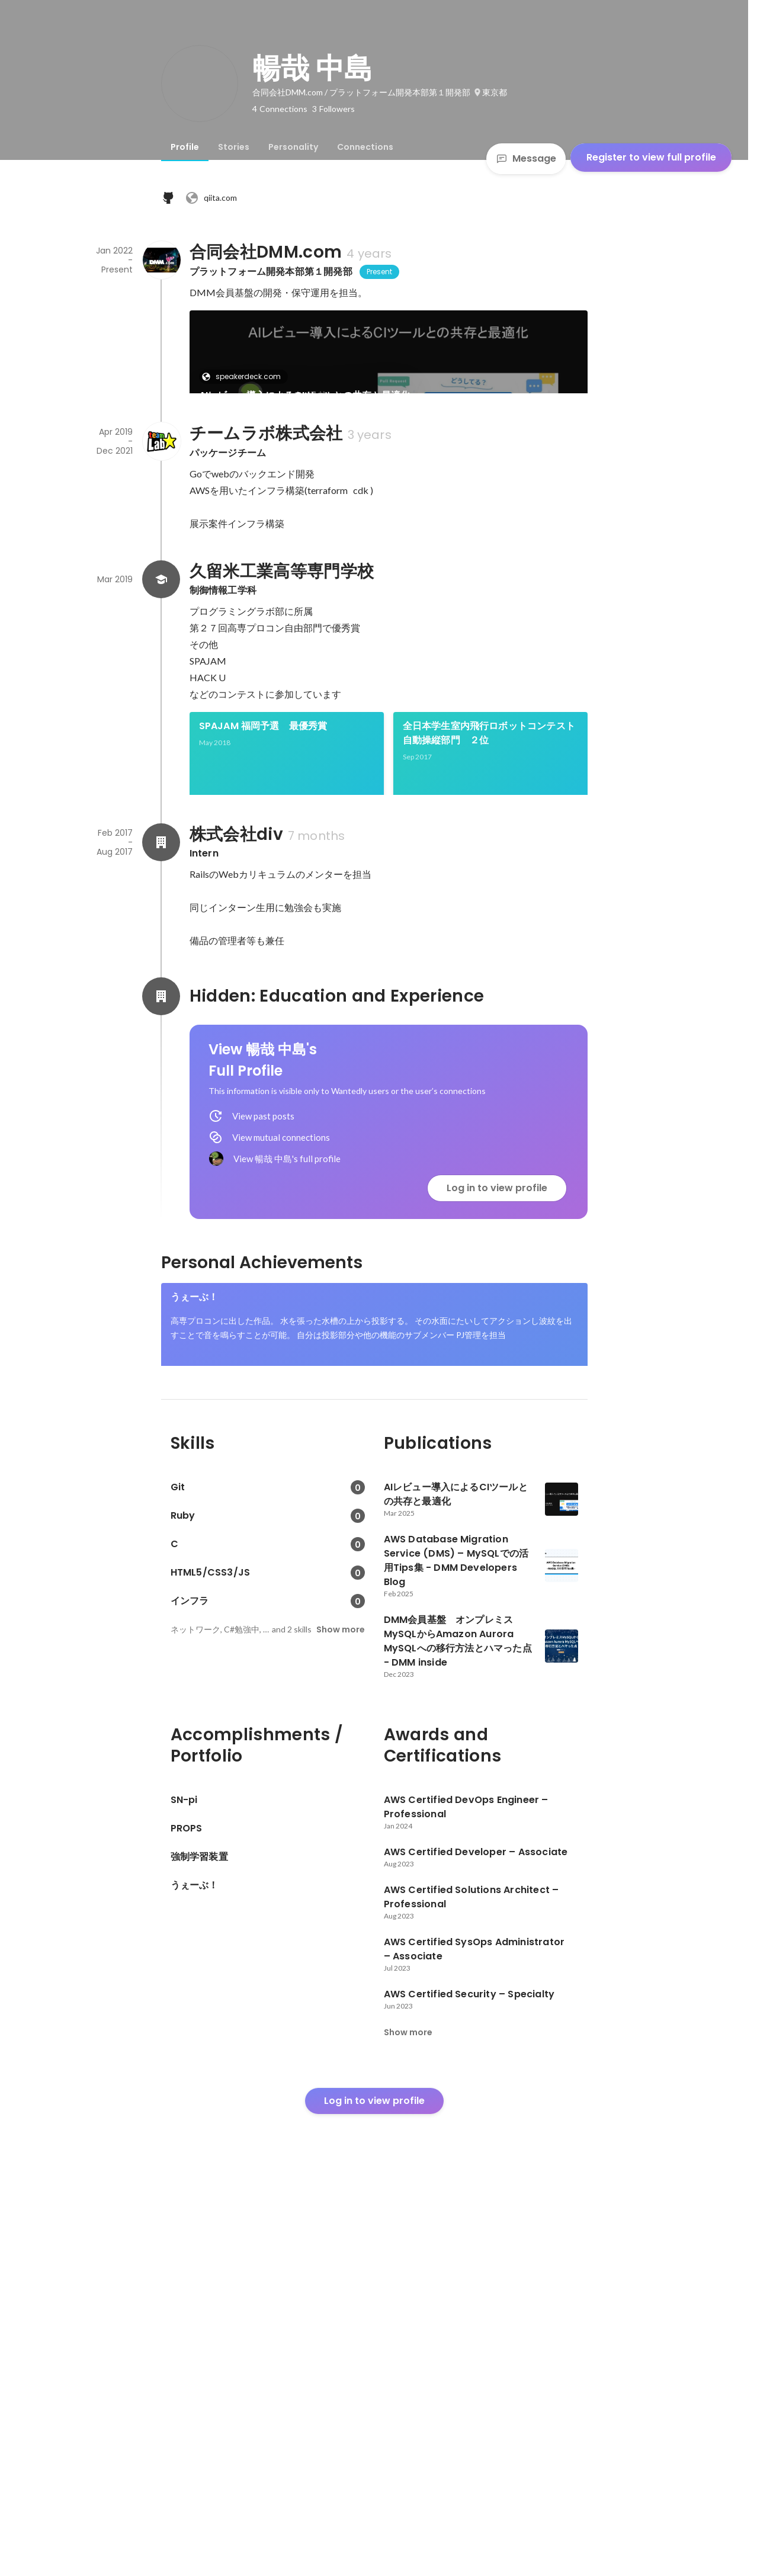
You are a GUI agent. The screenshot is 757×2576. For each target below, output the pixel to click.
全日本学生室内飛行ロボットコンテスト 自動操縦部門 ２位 (490, 896)
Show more (340, 1997)
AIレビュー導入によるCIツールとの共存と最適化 (304, 395)
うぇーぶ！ (195, 1624)
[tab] (185, 147)
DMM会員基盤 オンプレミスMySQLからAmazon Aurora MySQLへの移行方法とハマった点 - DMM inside (489, 512)
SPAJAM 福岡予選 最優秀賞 (263, 889)
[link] (389, 367)
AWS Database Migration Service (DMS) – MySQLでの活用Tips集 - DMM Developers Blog (281, 512)
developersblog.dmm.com (260, 485)
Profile (185, 147)
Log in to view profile (497, 1515)
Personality (293, 147)
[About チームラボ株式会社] (161, 604)
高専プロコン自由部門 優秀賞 (266, 1012)
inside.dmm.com (447, 485)
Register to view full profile (651, 157)
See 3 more (472, 1055)
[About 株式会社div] (161, 1169)
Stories (233, 147)
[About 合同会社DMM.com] (161, 260)
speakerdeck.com (244, 376)
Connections (365, 147)
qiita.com (211, 198)
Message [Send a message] (526, 158)
